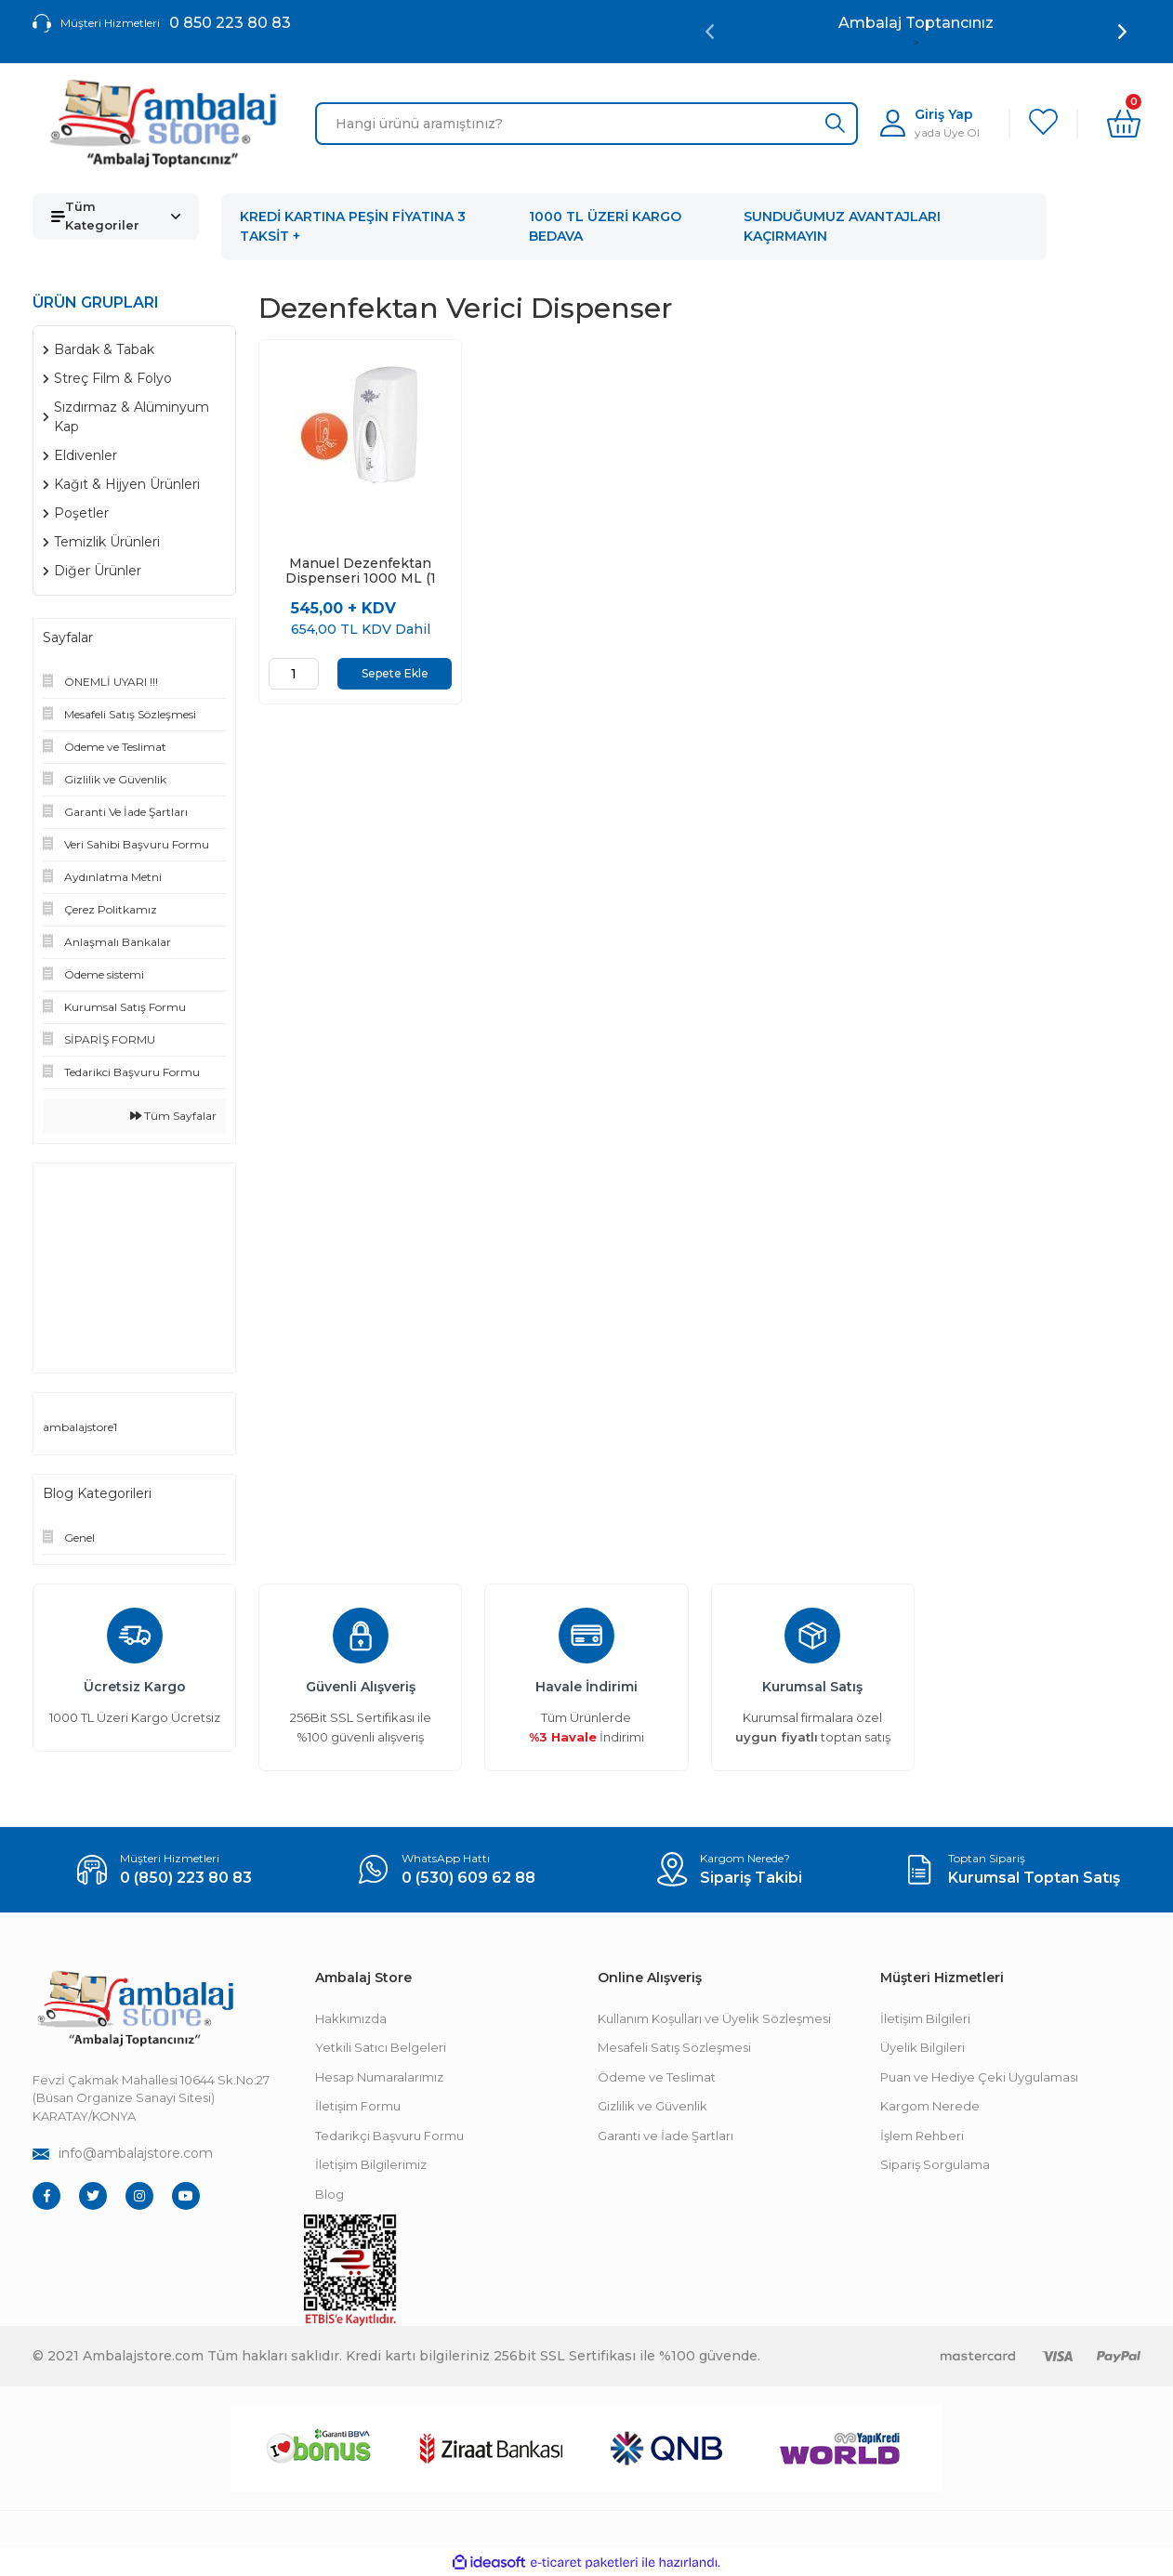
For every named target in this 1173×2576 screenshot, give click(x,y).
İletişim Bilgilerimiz (371, 2164)
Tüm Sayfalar (173, 1116)
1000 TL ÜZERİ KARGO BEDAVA (605, 226)
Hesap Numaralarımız (379, 2077)
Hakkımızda (351, 2018)
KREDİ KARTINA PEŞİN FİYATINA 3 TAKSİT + (353, 226)
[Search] (586, 123)
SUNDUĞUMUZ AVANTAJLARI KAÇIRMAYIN (842, 226)
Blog (329, 2194)
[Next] (1122, 31)
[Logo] (163, 123)
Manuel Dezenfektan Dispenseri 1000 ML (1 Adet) (360, 570)
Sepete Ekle (395, 673)
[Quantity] (294, 674)
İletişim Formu (358, 2105)
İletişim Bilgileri (925, 2018)
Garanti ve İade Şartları (665, 2135)
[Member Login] (930, 123)
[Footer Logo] (135, 2008)
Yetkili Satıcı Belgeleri (380, 2047)
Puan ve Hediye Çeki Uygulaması (979, 2077)
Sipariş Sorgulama (935, 2164)
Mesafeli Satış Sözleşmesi (674, 2047)
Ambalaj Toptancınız (916, 23)
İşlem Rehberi (922, 2135)
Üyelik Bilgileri (922, 2047)
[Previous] (709, 31)
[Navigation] (116, 216)
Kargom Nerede (930, 2105)
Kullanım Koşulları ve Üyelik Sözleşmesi (714, 2018)
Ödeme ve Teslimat (657, 2077)
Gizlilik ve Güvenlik (652, 2105)
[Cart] (1123, 124)
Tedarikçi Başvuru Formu (389, 2135)
